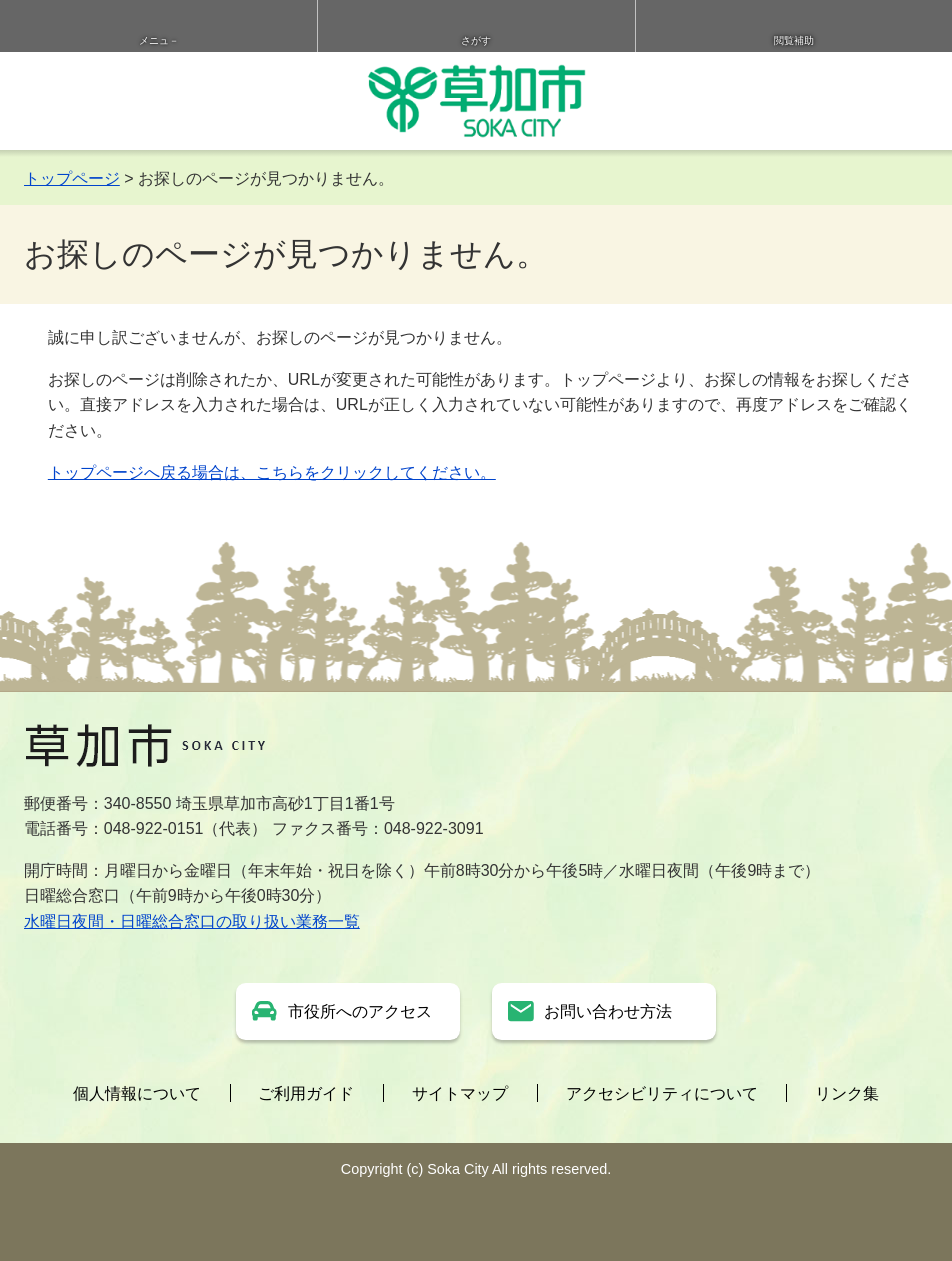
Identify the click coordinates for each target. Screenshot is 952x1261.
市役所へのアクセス (360, 1011)
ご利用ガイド (306, 1093)
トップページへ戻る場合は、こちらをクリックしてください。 (272, 472)
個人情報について (137, 1093)
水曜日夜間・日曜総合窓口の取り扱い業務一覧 (192, 921)
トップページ (72, 178)
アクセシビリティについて (662, 1093)
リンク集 (847, 1093)
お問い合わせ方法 (608, 1011)
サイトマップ (460, 1093)
